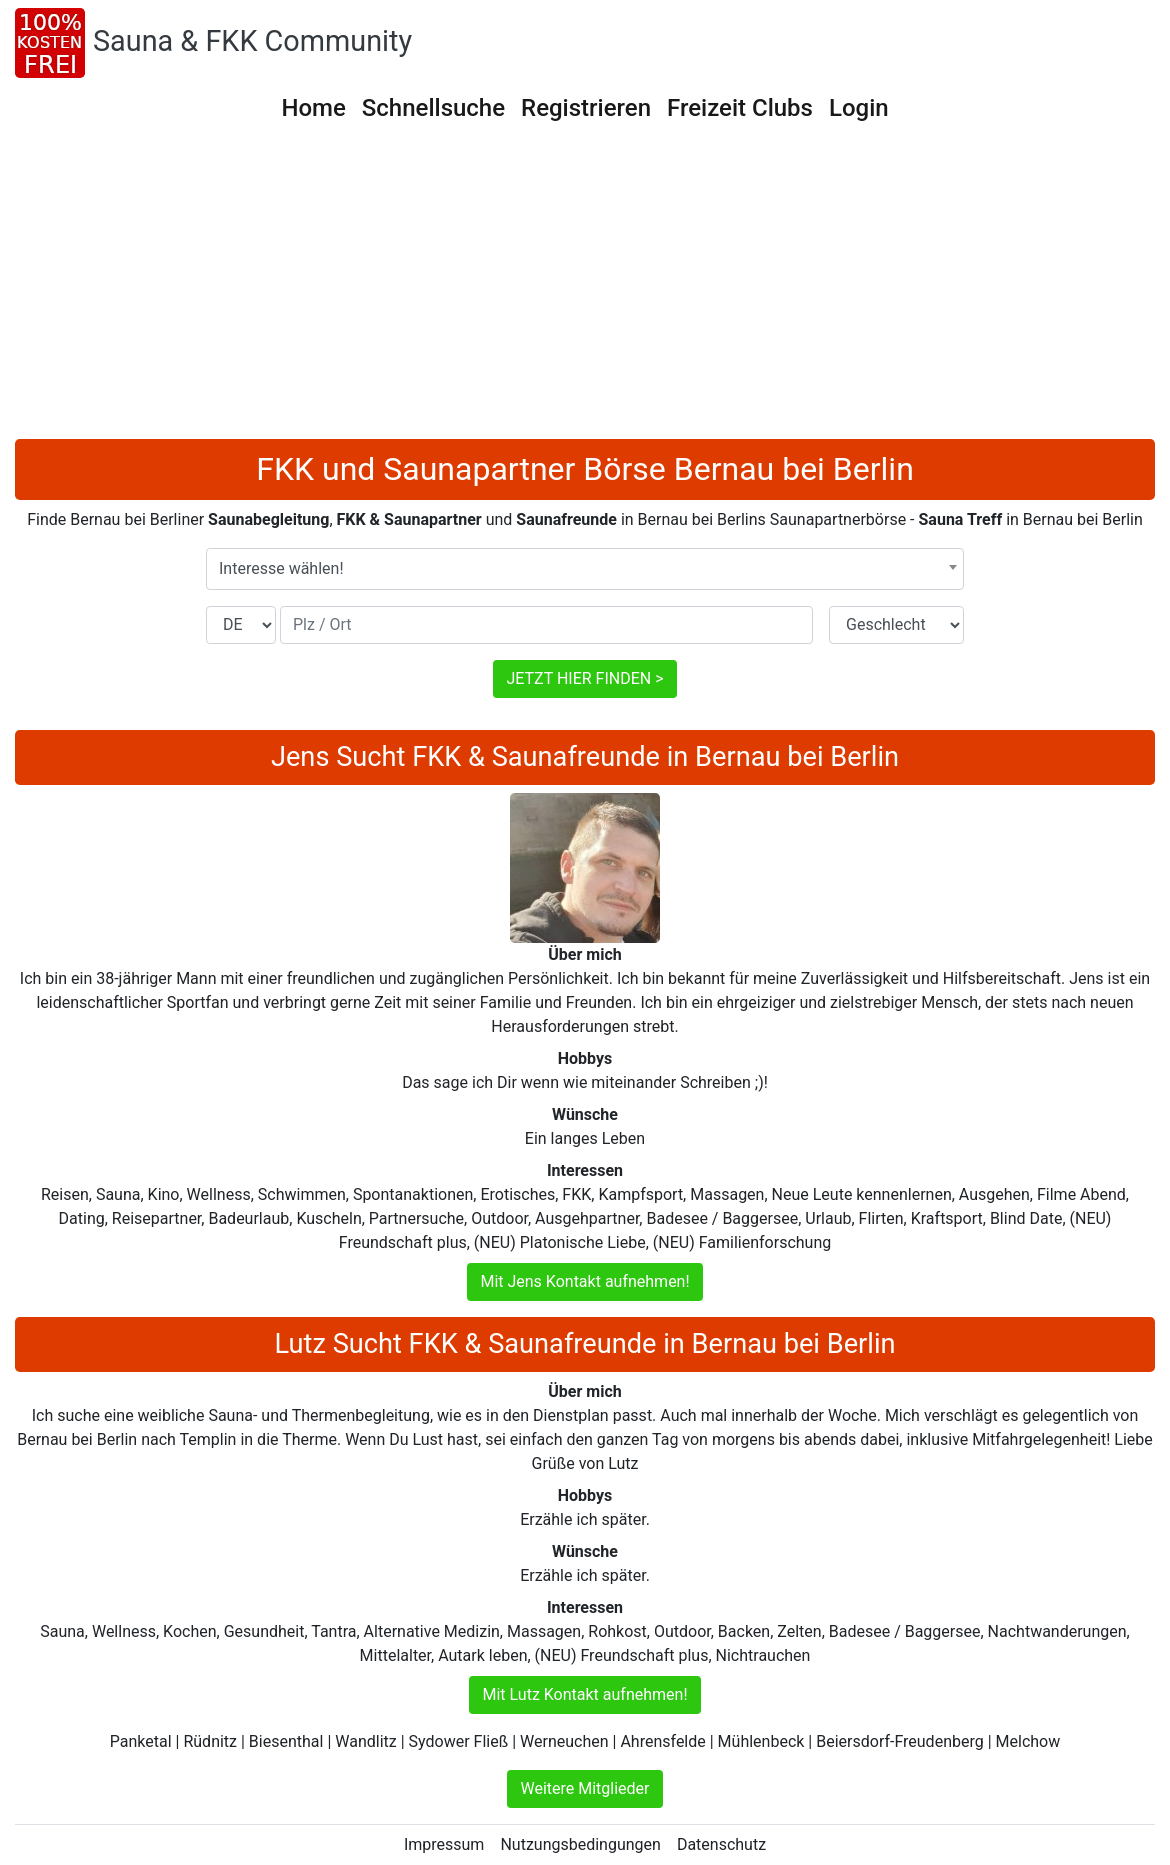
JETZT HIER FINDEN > (584, 678)
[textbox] (585, 569)
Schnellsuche (433, 108)
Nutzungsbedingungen (580, 1844)
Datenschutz (721, 1844)
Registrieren (586, 108)
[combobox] (585, 569)
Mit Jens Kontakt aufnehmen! (584, 1281)
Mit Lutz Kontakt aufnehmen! (584, 1694)
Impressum (444, 1844)
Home (313, 108)
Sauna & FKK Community (252, 41)
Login (859, 108)
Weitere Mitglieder (584, 1788)
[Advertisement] (585, 289)
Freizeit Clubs (740, 108)
